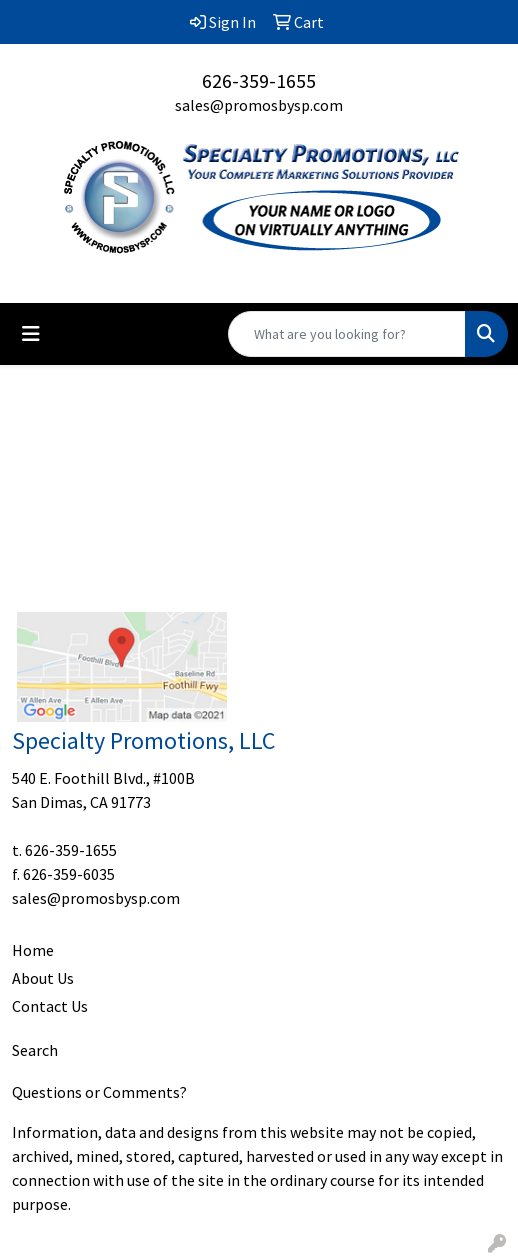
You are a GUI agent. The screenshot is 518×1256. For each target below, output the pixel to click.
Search (35, 1050)
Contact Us (50, 1006)
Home (33, 950)
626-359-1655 (259, 80)
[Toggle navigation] (31, 334)
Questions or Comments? (99, 1092)
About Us (43, 978)
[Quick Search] (347, 334)
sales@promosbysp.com (259, 105)
